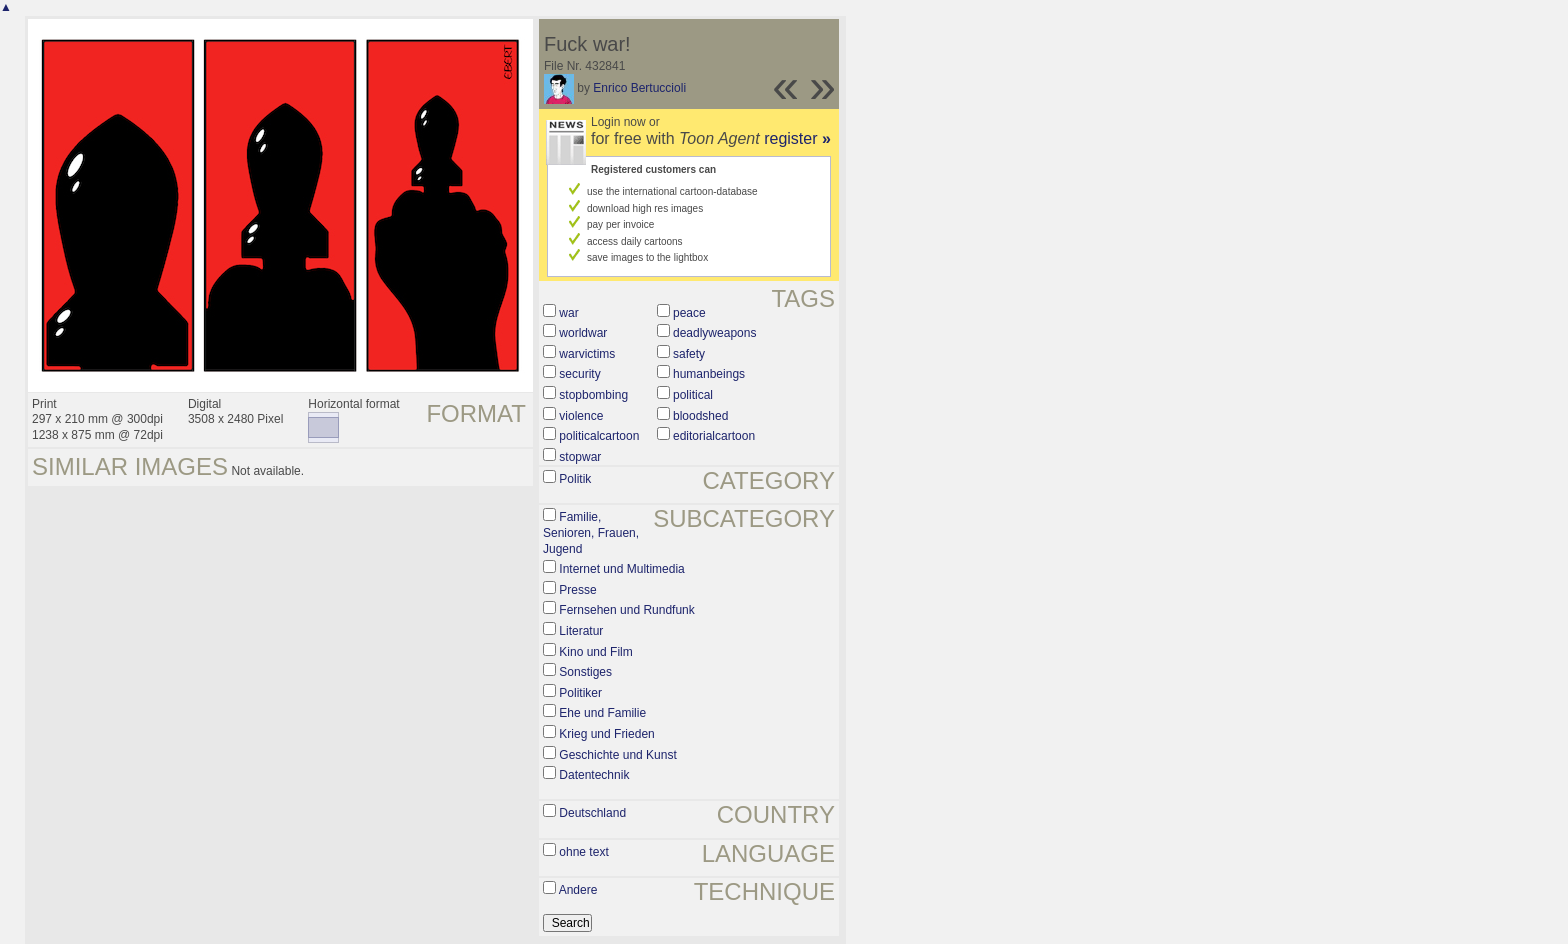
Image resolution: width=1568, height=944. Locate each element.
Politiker (580, 693)
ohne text (583, 852)
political (693, 395)
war (568, 313)
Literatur (581, 631)
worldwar (583, 333)
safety (689, 354)
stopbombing (593, 395)
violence (581, 416)
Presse (577, 590)
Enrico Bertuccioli (639, 88)
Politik (575, 479)
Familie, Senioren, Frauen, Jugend (591, 532)
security (579, 374)
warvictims (587, 354)
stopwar (580, 457)
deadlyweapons (714, 333)
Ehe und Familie (602, 713)
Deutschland (592, 813)
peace (689, 313)
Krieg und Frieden (606, 734)
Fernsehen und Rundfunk (626, 610)
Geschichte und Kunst (617, 755)
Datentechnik (594, 775)
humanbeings (709, 374)
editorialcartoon (714, 436)
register (797, 138)
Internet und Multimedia (621, 569)
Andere (578, 890)
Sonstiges (585, 672)
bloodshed (700, 416)
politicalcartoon (599, 436)
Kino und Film (595, 652)
